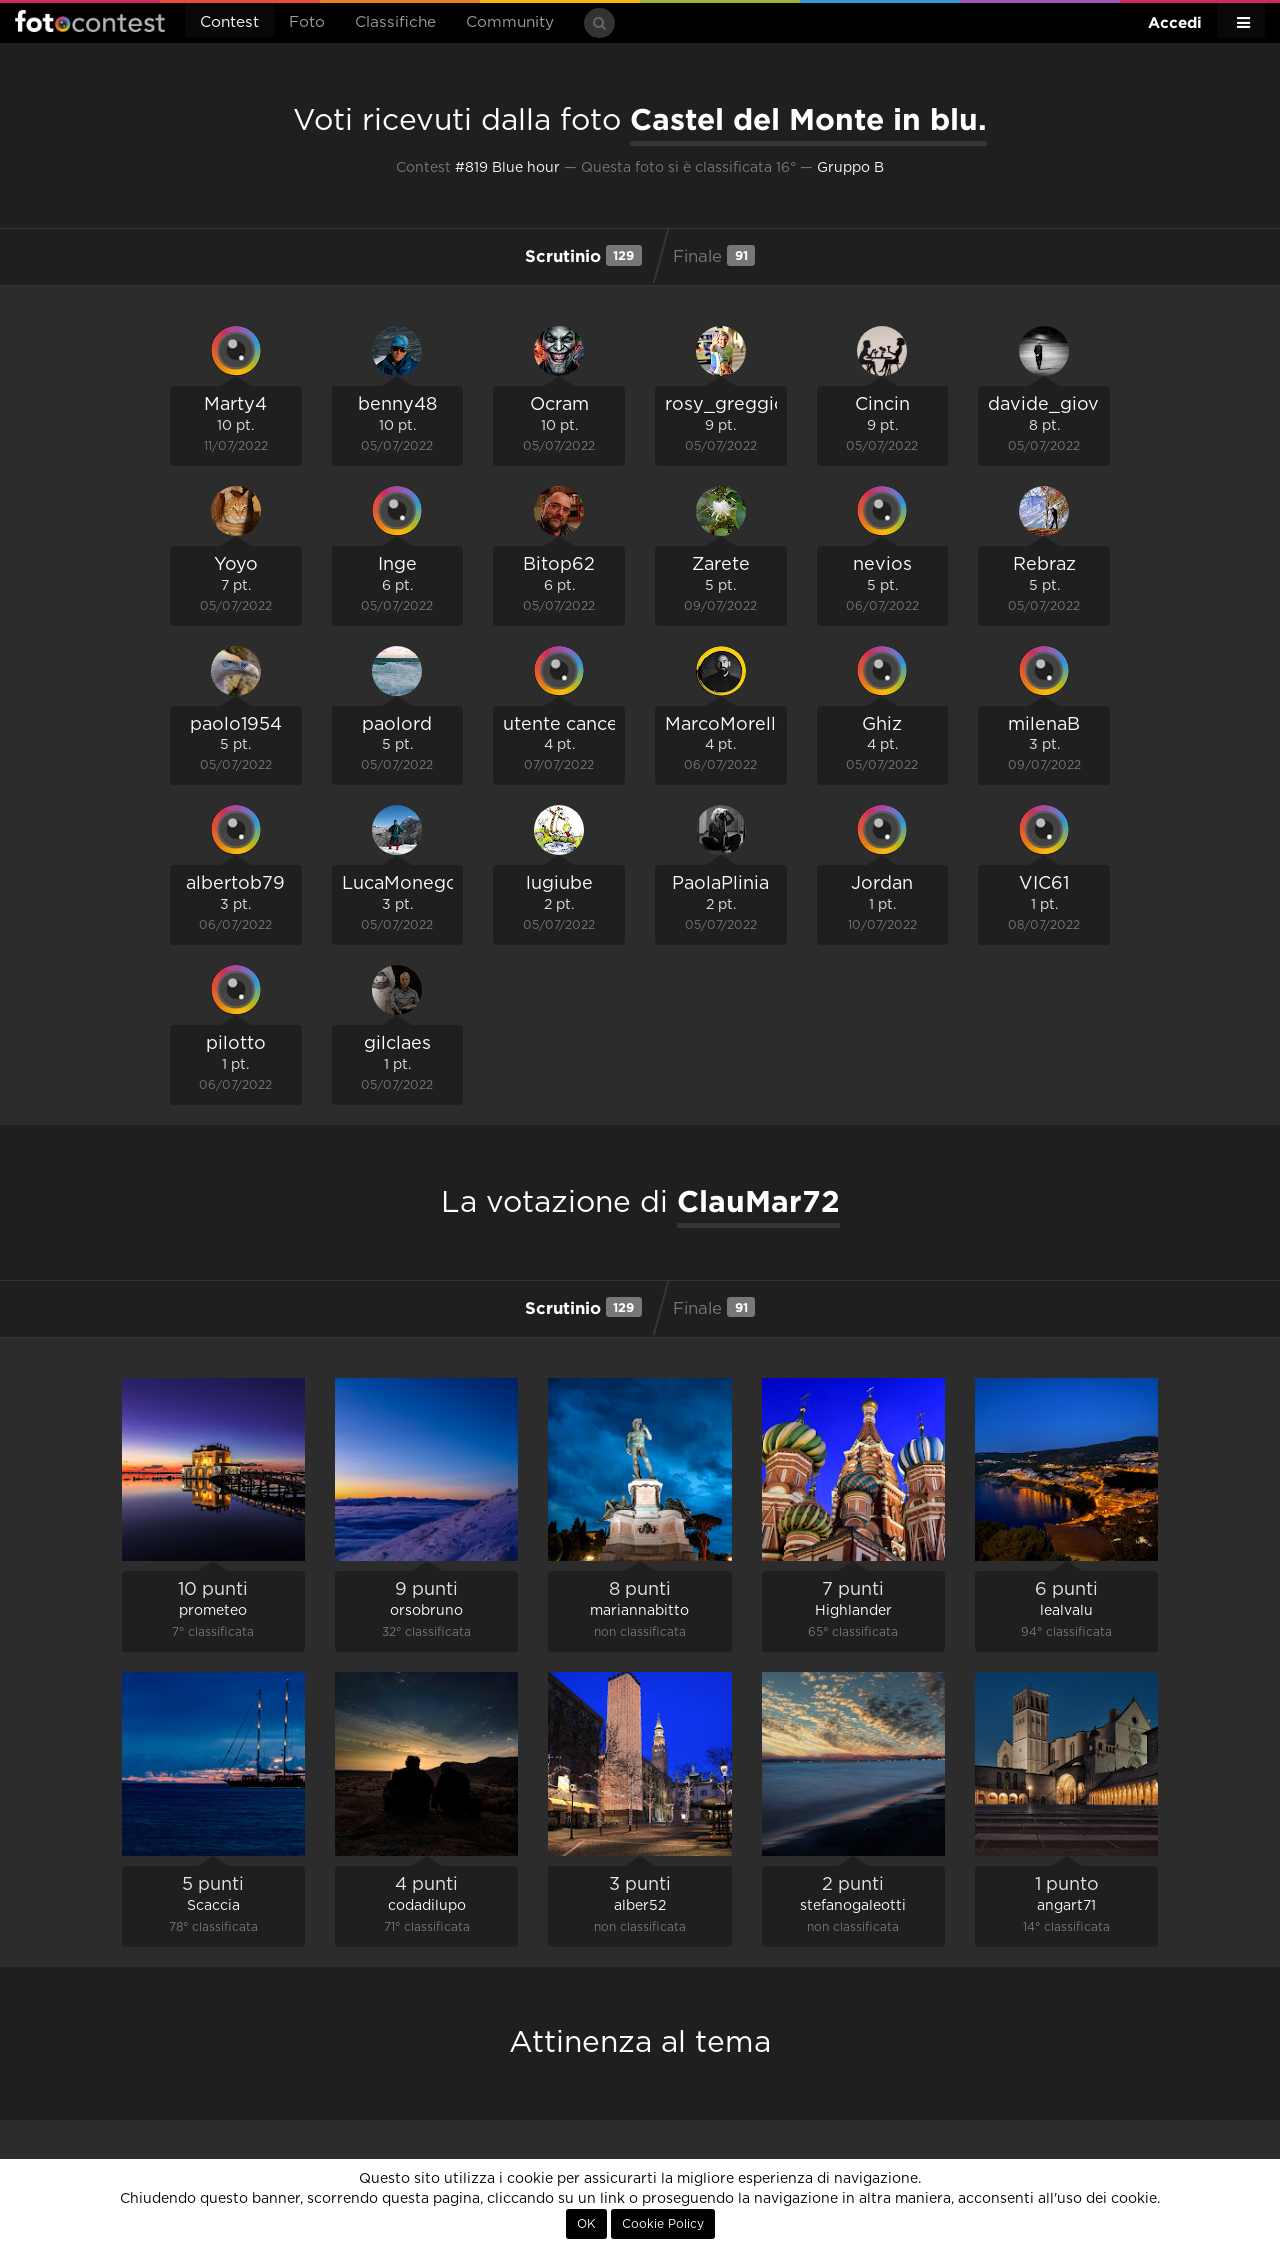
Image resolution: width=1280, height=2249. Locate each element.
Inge (397, 565)
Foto (307, 22)
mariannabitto (639, 1611)
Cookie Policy (663, 2224)
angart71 (1066, 1906)
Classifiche (395, 22)
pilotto (236, 1044)
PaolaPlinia (720, 884)
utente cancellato (580, 725)
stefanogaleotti (853, 1906)
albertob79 (235, 884)
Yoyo (236, 565)
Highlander (853, 1611)
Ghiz (882, 725)
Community (510, 22)
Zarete (721, 565)
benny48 (397, 405)
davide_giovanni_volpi (1089, 405)
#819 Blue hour (507, 168)
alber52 (640, 1906)
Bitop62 (559, 565)
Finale (714, 255)
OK (586, 2224)
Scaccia (213, 1906)
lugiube (559, 884)
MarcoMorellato (735, 725)
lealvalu (1066, 1611)
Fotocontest (90, 21)
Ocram (559, 405)
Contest (229, 22)
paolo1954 (236, 725)
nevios (882, 565)
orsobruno (426, 1611)
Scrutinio (583, 255)
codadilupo (427, 1906)
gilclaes (397, 1044)
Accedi (1175, 22)
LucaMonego (400, 884)
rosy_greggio (725, 405)
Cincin (882, 405)
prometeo (213, 1611)
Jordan (882, 884)
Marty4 (235, 405)
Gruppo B (850, 168)
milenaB (1044, 725)
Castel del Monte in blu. (808, 119)
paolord (397, 725)
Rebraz (1044, 565)
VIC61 (1044, 884)
